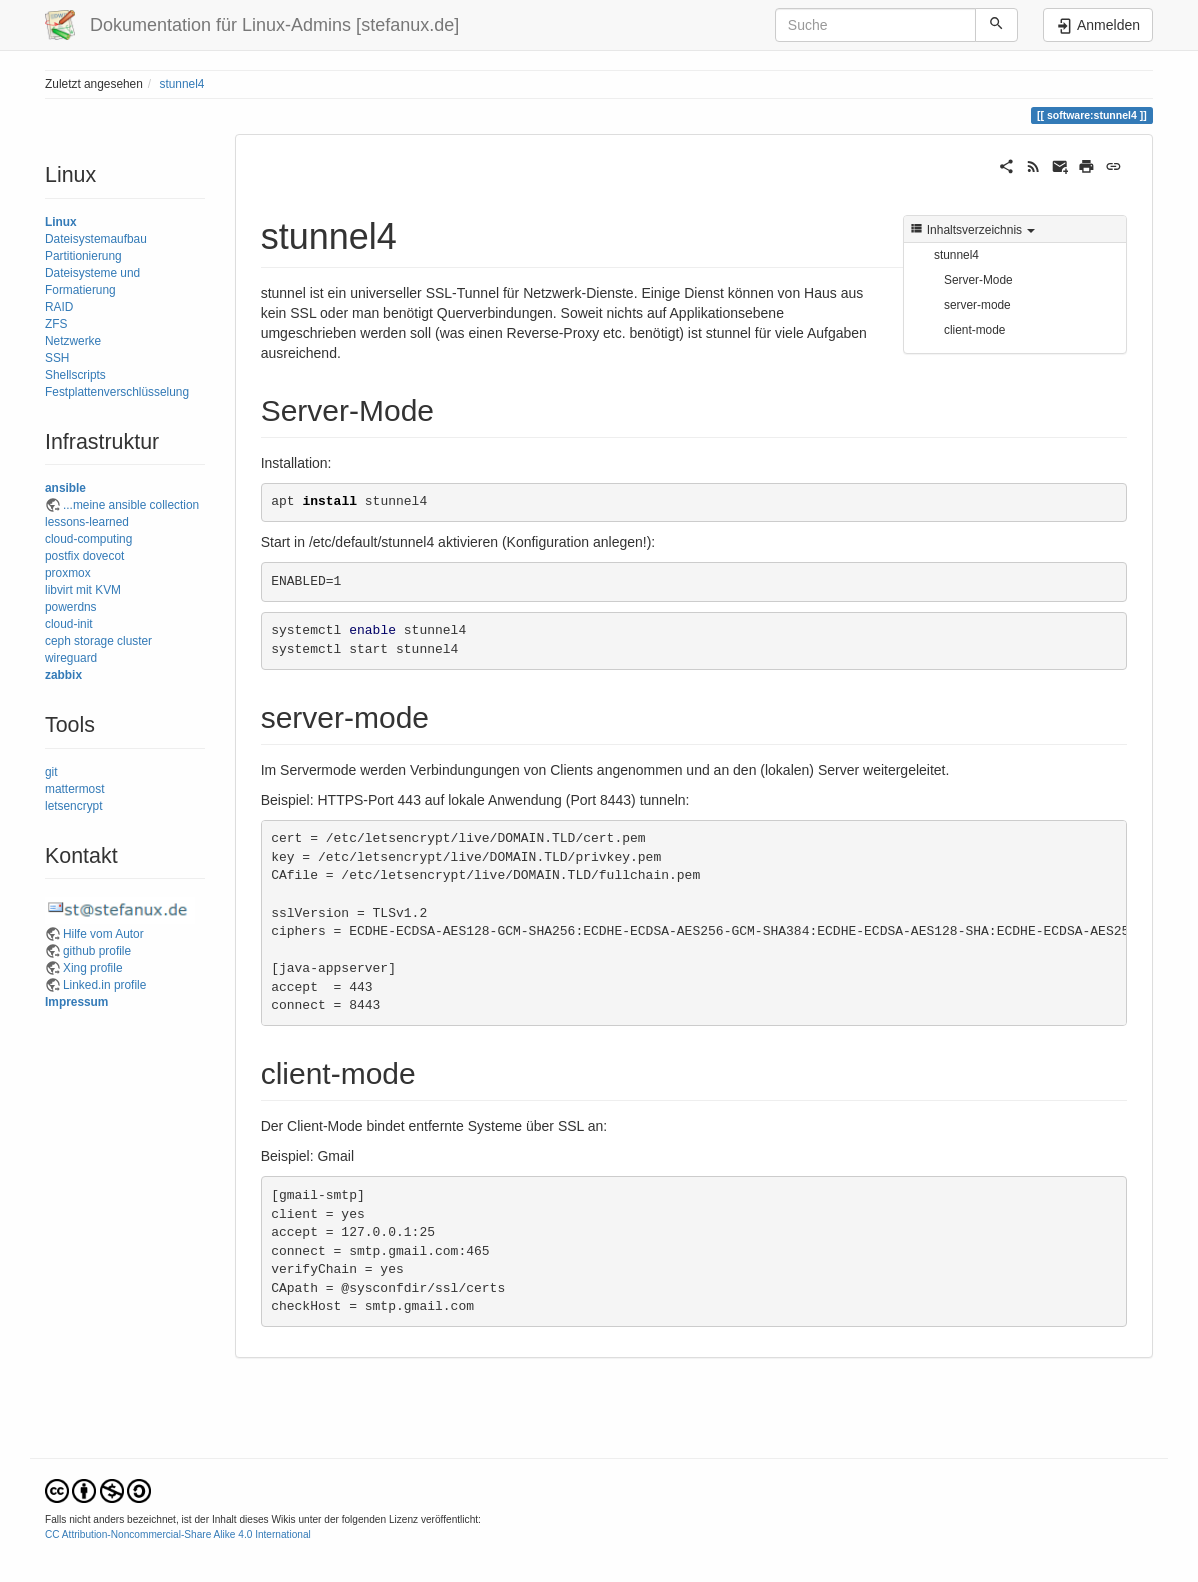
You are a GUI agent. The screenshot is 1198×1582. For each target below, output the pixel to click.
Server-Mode (978, 280)
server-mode (977, 305)
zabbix (63, 675)
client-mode (974, 330)
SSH (57, 358)
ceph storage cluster (98, 641)
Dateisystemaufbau (96, 239)
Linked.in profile (104, 985)
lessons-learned (87, 522)
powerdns (71, 607)
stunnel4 (181, 84)
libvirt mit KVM (83, 590)
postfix (62, 556)
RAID (59, 307)
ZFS (56, 324)
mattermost (74, 789)
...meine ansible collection (131, 505)
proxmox (68, 573)
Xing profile (93, 968)
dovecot (104, 556)
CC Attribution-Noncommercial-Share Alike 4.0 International (178, 1534)
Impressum (76, 1002)
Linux (61, 222)
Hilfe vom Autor (103, 934)
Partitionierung (83, 256)
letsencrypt (74, 806)
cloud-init (69, 624)
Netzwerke (73, 341)
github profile (97, 951)
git (51, 772)
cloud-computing (88, 539)
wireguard (71, 658)
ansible (65, 488)
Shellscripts (75, 375)
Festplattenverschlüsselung (117, 392)
